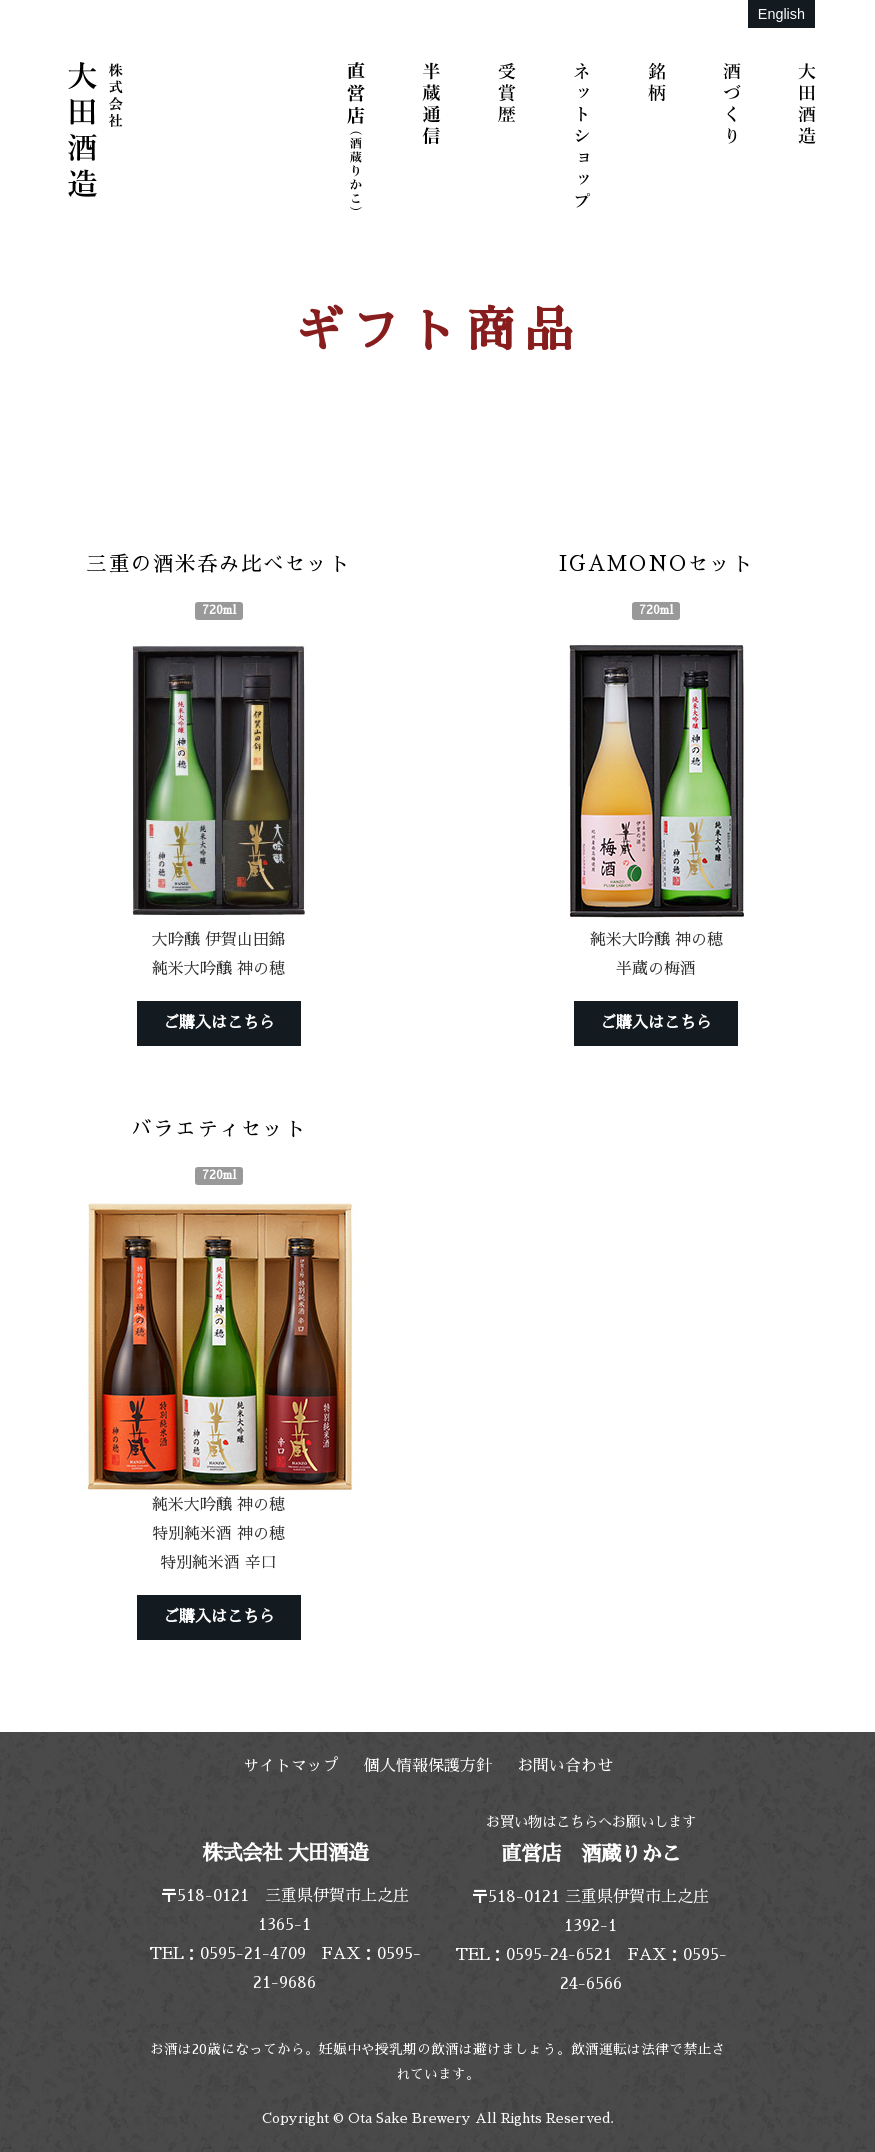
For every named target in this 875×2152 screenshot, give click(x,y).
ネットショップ (585, 135)
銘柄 (660, 135)
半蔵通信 (435, 135)
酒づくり (735, 135)
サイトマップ (291, 1766)
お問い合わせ (565, 1766)
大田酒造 (810, 135)
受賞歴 (510, 135)
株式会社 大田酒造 (95, 130)
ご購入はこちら (219, 1023)
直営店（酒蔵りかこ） (360, 135)
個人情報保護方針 (428, 1766)
